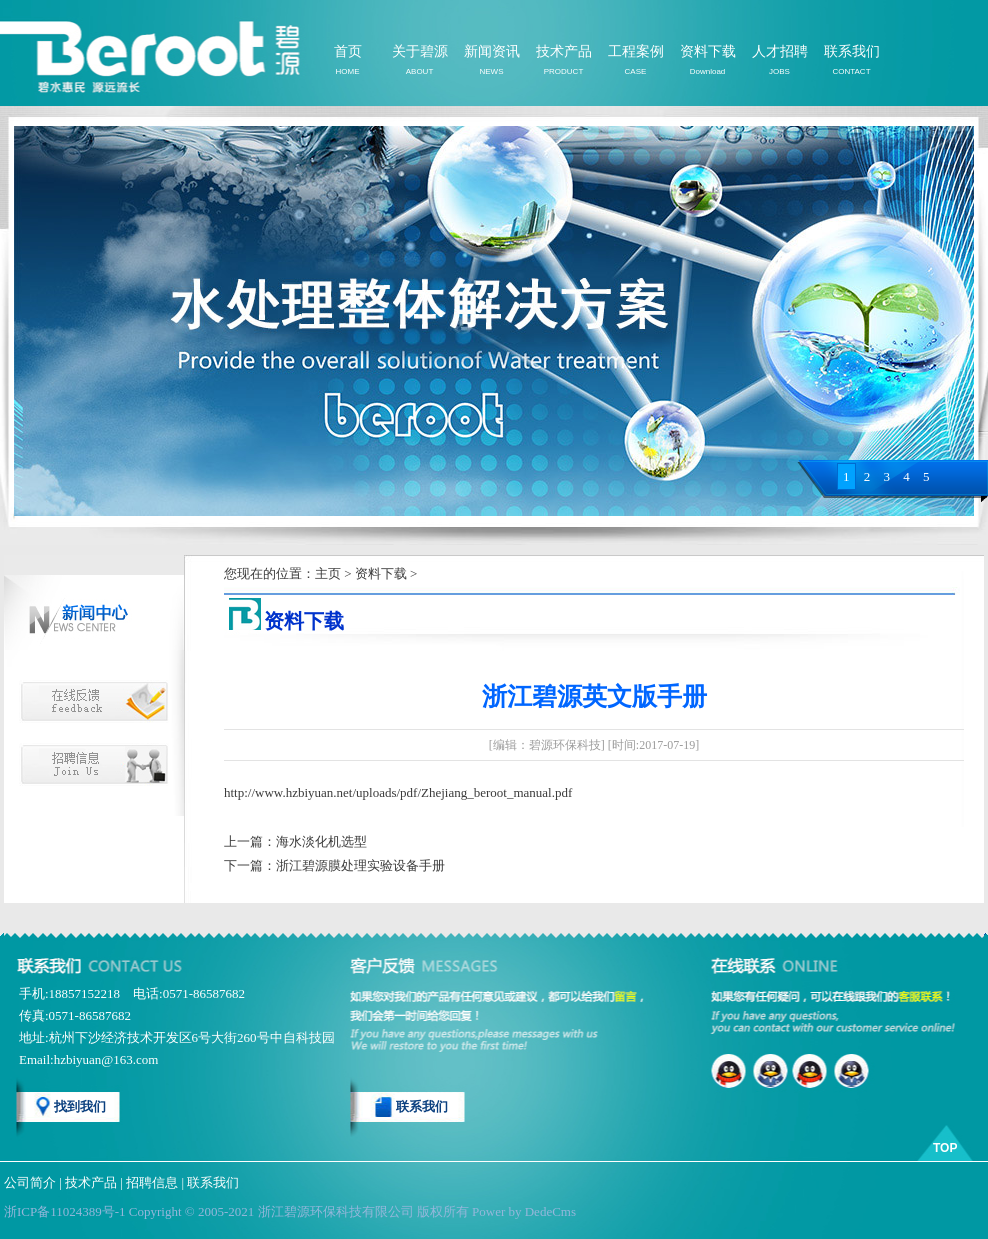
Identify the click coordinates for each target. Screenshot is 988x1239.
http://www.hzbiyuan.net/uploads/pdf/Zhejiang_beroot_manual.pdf (398, 792)
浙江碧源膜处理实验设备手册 (360, 865)
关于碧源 (420, 51)
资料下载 (708, 51)
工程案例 (636, 51)
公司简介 (30, 1182)
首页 (348, 51)
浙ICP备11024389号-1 (65, 1211)
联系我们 (852, 51)
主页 (328, 573)
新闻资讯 (492, 51)
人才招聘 (780, 51)
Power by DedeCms (524, 1211)
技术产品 (564, 51)
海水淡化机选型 (321, 841)
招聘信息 (152, 1182)
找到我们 (80, 1106)
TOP (945, 1148)
